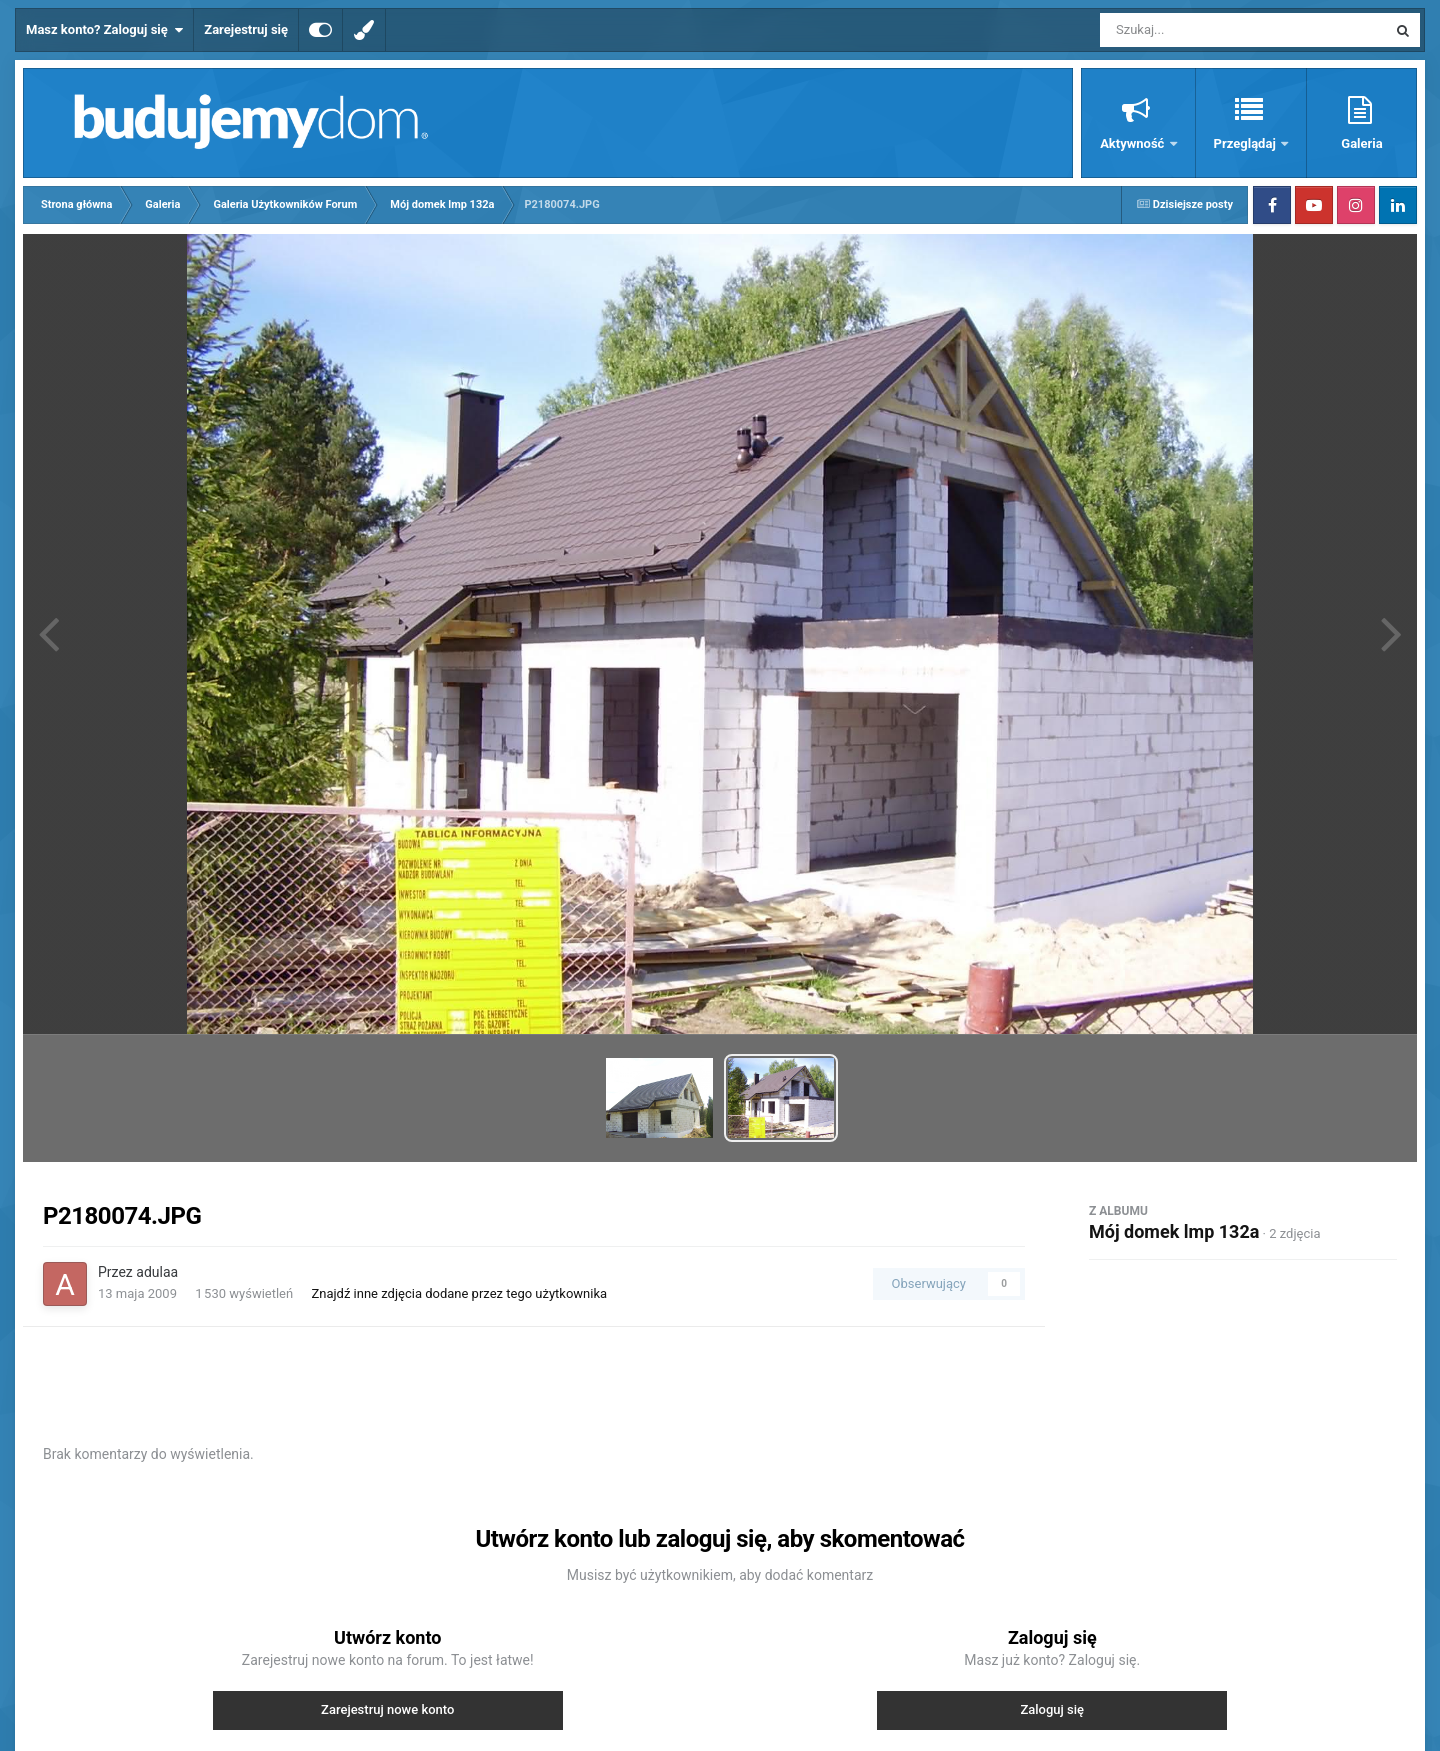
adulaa (157, 1272)
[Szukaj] (1198, 30)
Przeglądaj (1246, 143)
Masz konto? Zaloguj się (104, 30)
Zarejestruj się (246, 29)
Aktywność (1133, 143)
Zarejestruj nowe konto (387, 1709)
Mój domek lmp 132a (1174, 1231)
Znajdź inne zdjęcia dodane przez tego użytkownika (459, 1293)
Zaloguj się (1052, 1709)
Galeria (1361, 143)
